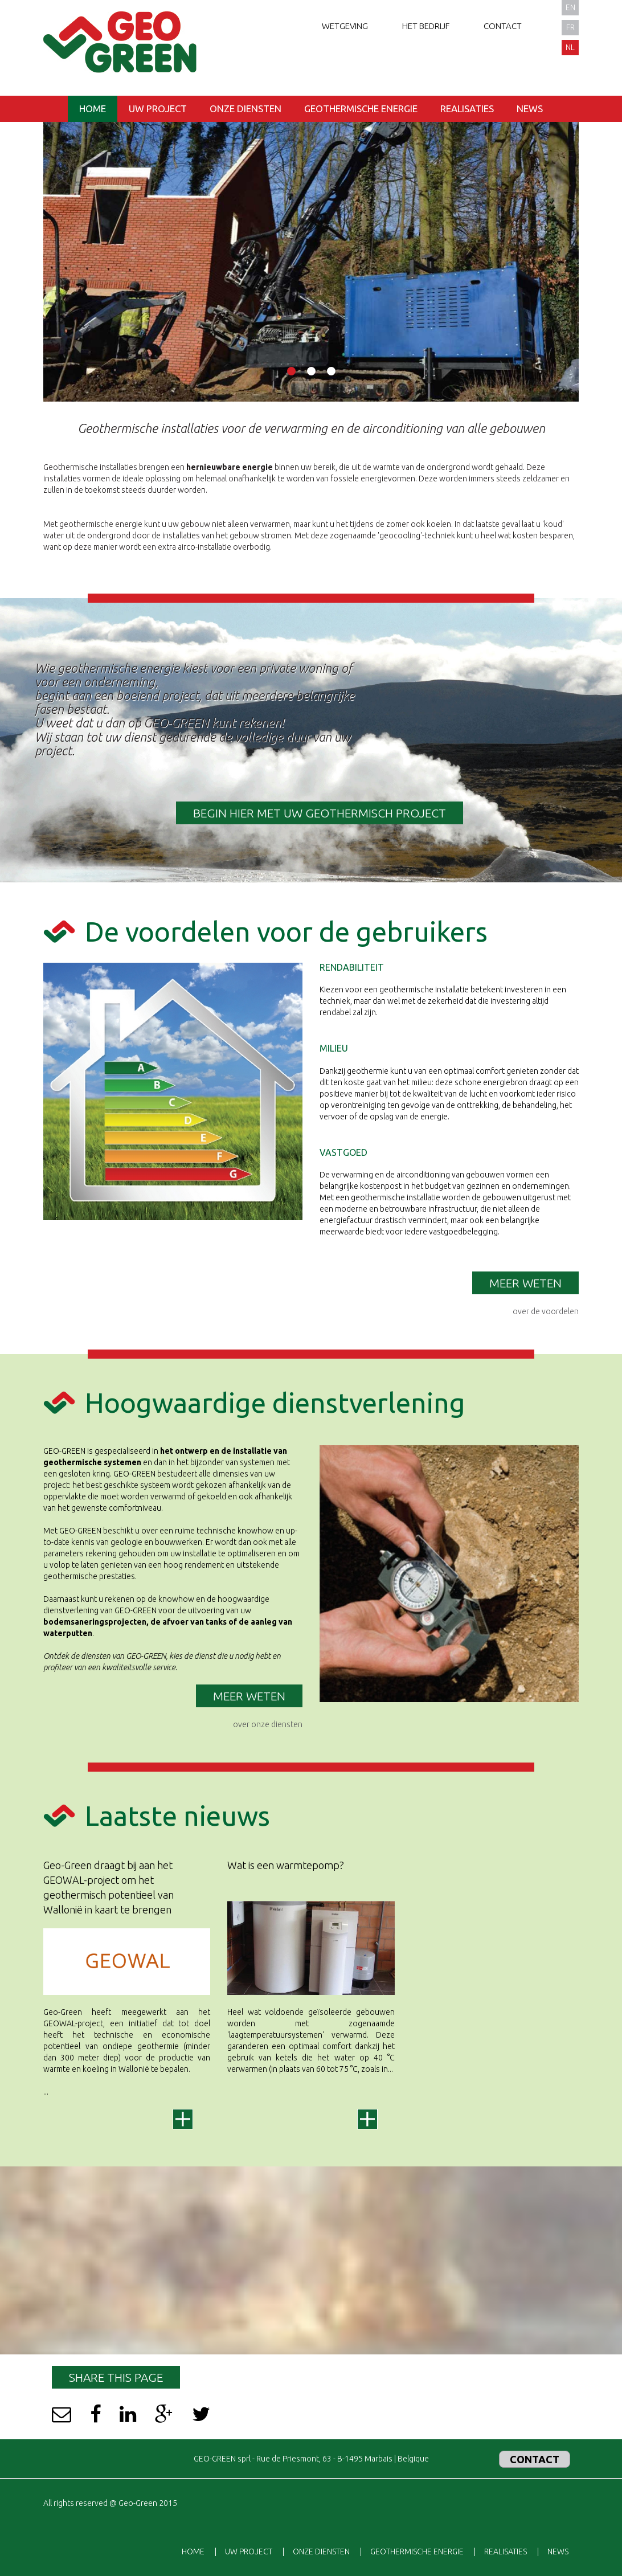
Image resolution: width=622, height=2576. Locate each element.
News (530, 108)
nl (570, 47)
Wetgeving (345, 26)
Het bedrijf (425, 26)
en (570, 7)
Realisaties (467, 108)
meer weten (249, 1696)
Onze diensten (245, 108)
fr (570, 27)
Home (92, 108)
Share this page (116, 2377)
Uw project (158, 108)
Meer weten (525, 1283)
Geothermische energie (361, 108)
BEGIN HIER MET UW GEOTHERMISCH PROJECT (319, 813)
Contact (503, 26)
